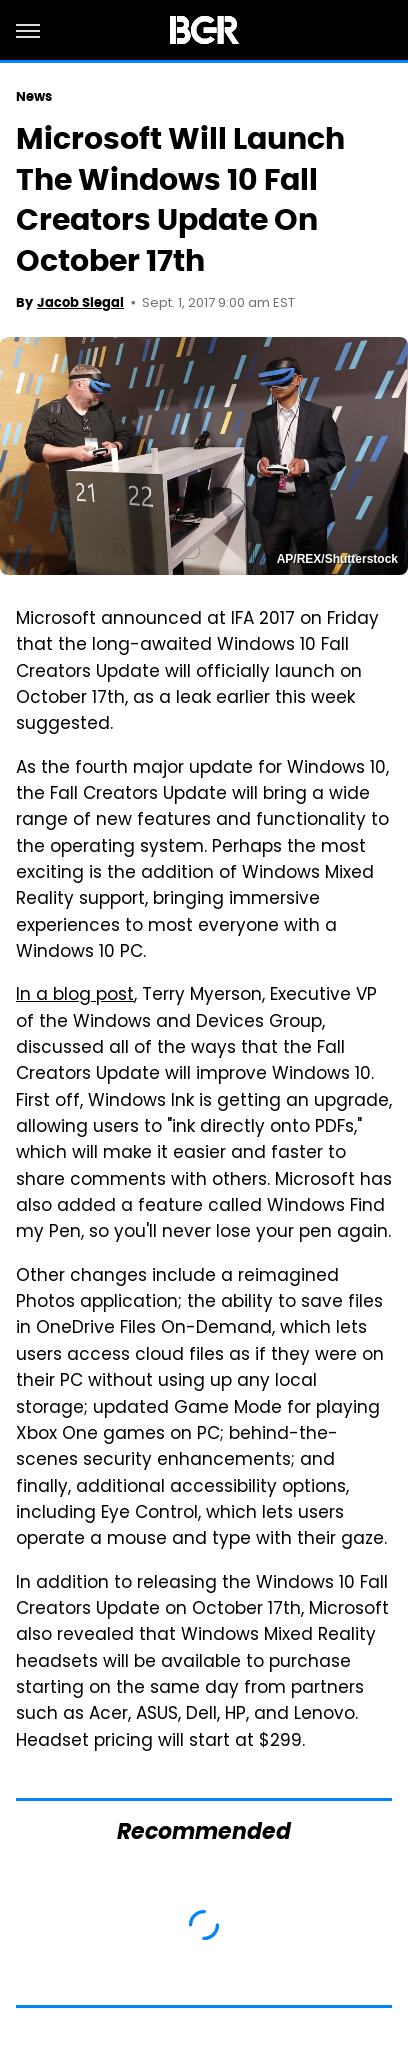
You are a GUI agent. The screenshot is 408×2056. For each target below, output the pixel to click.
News (34, 96)
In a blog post (75, 996)
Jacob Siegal (80, 302)
